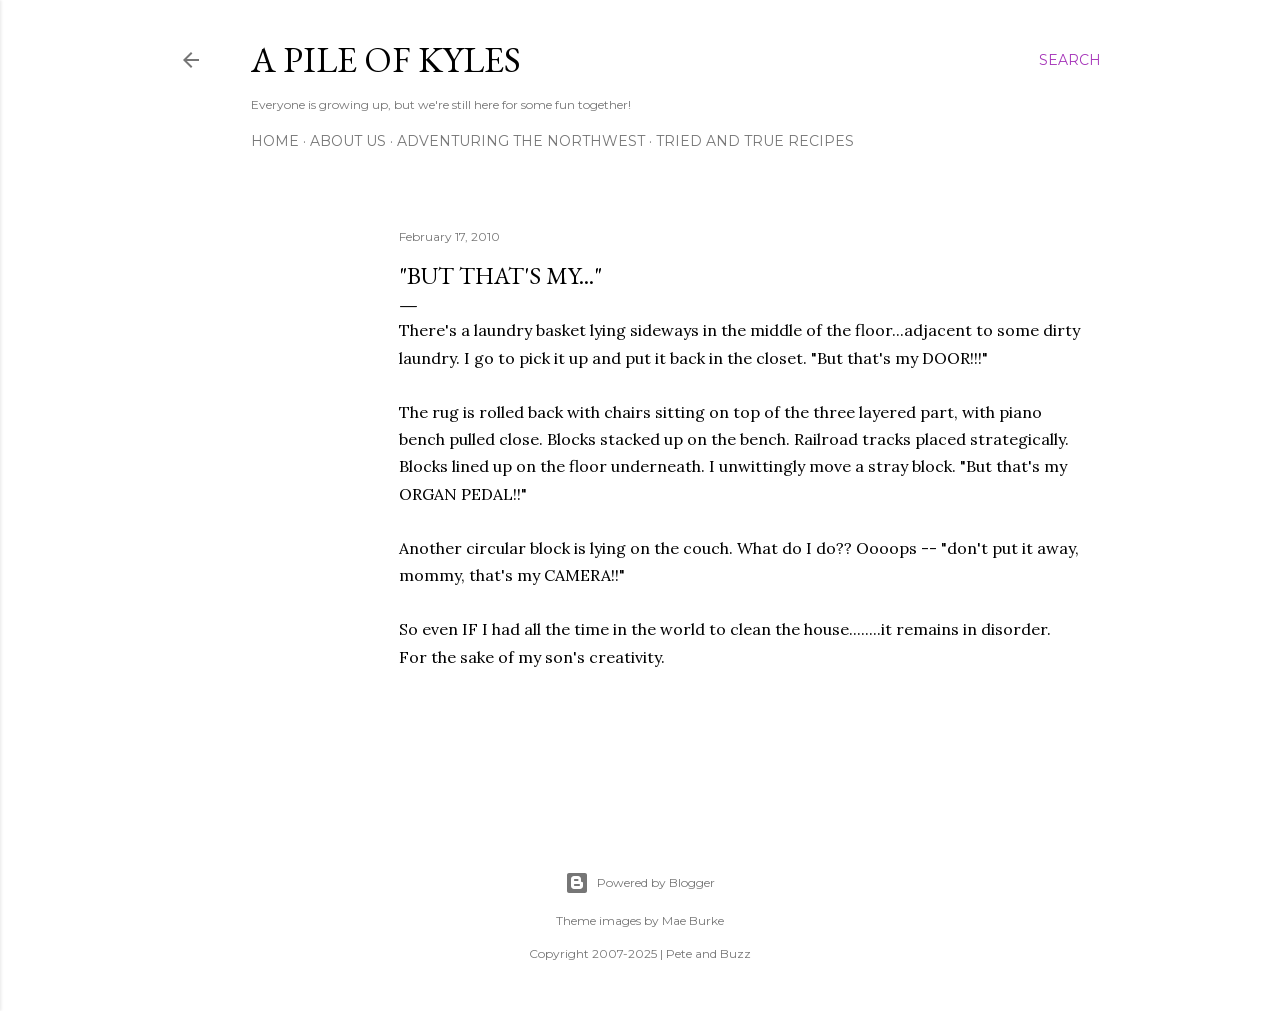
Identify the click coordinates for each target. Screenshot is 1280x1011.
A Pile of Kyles (386, 59)
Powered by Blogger (640, 883)
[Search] (1070, 60)
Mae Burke (693, 920)
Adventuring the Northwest (521, 141)
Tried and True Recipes (755, 141)
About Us (348, 141)
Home (275, 141)
